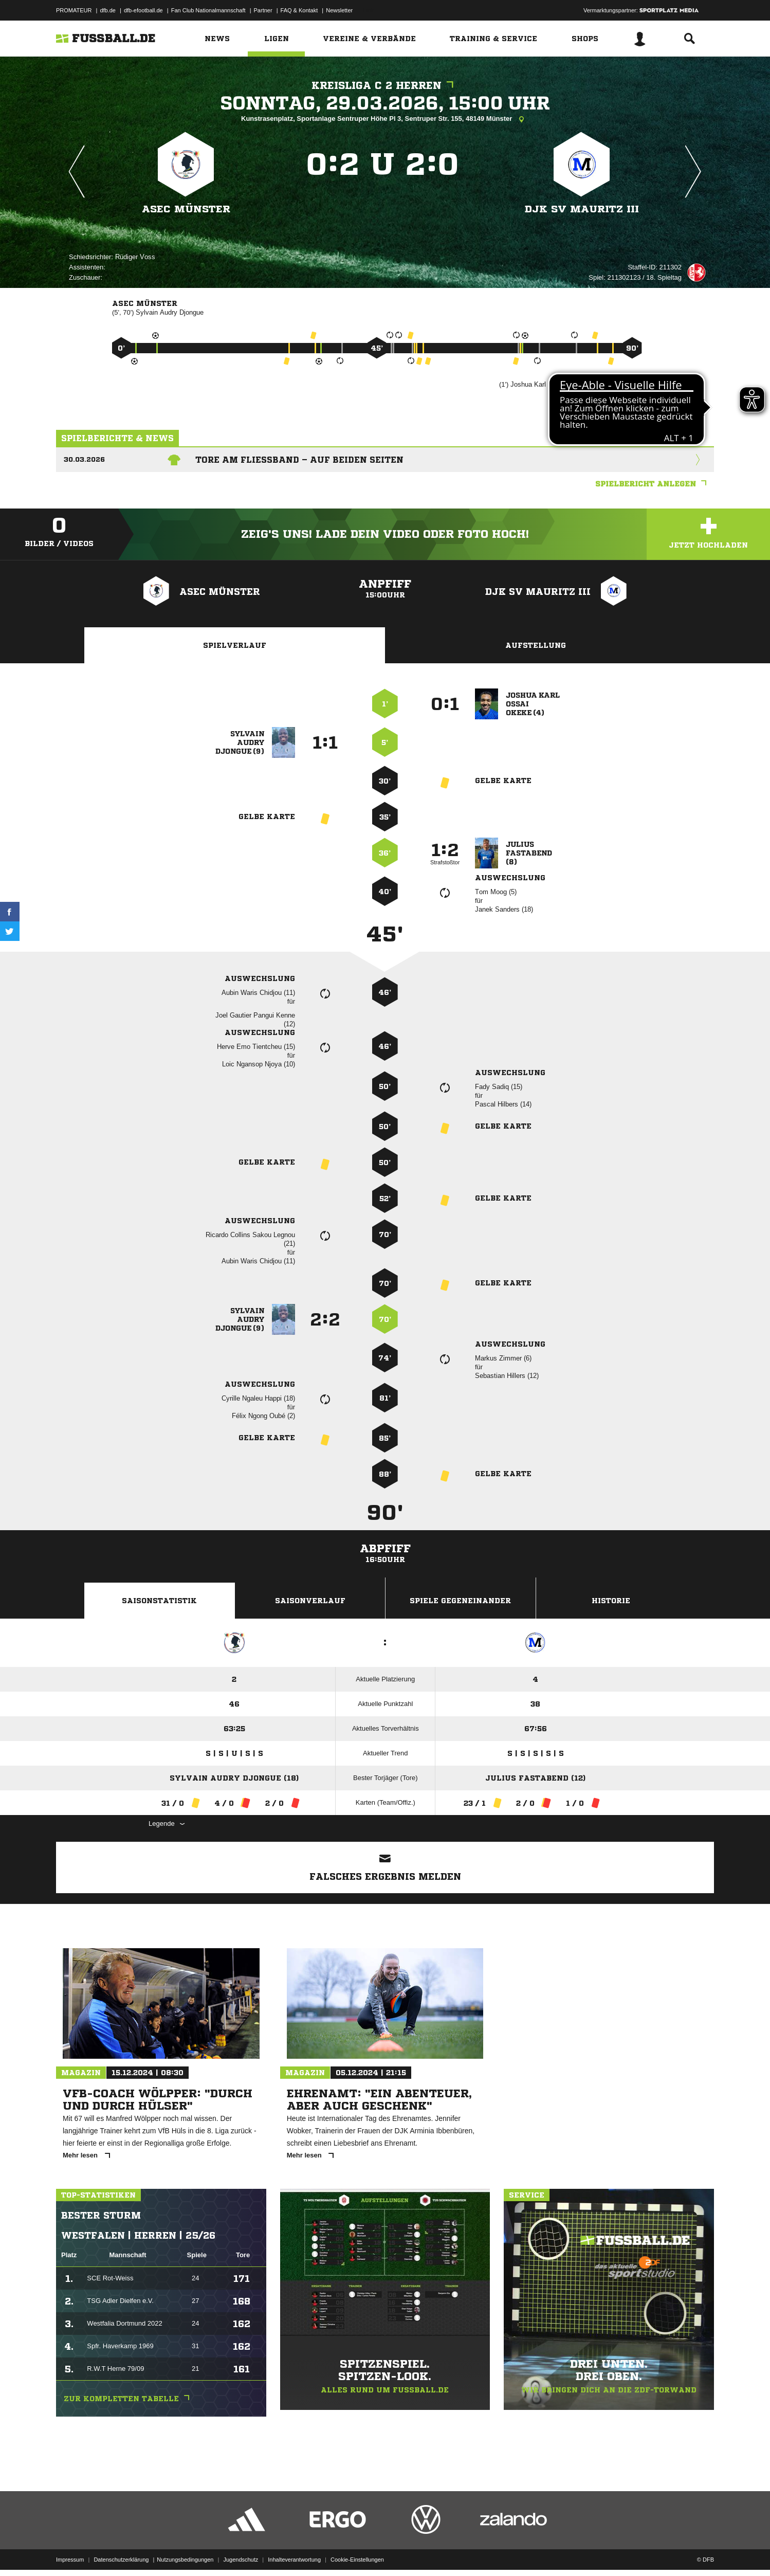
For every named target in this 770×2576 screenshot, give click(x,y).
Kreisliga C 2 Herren (385, 85)
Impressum (70, 2552)
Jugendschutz (240, 2552)
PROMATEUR (73, 10)
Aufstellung (535, 645)
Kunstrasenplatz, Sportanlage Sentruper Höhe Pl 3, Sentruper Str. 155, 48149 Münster (385, 119)
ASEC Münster (186, 209)
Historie (611, 1600)
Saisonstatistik (159, 1600)
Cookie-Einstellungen (357, 2552)
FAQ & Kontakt (299, 10)
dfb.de (108, 10)
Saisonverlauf (310, 1600)
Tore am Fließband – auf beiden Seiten (299, 460)
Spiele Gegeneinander (460, 1600)
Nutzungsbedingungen (185, 2552)
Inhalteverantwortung (294, 2552)
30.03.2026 (84, 459)
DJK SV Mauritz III (582, 209)
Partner (263, 10)
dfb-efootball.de (143, 10)
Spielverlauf (234, 645)
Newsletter (339, 10)
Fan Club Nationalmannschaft (208, 10)
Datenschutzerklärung (121, 2552)
